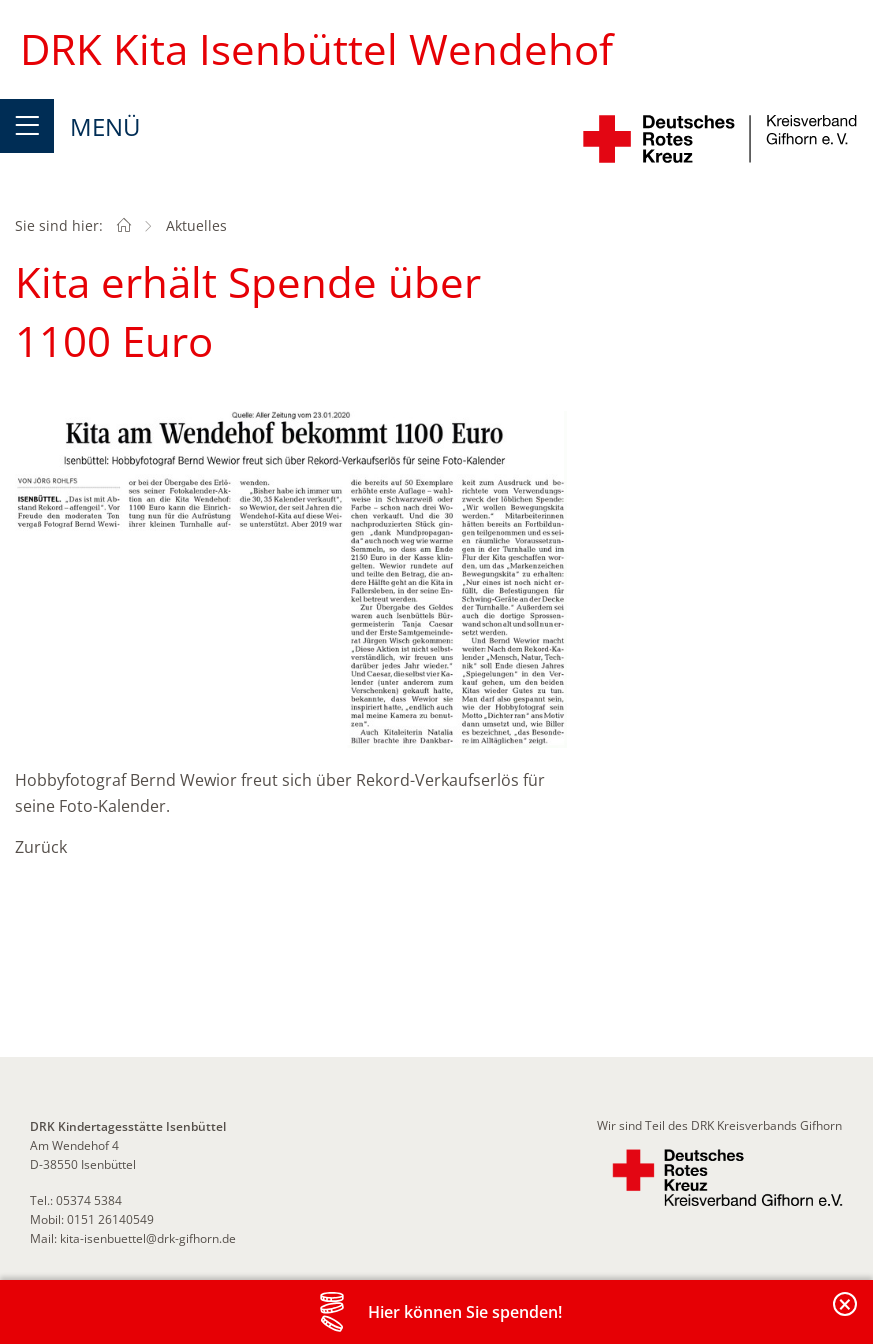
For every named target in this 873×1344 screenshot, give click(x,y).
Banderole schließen (846, 1315)
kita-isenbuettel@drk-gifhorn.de (148, 1238)
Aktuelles (196, 225)
